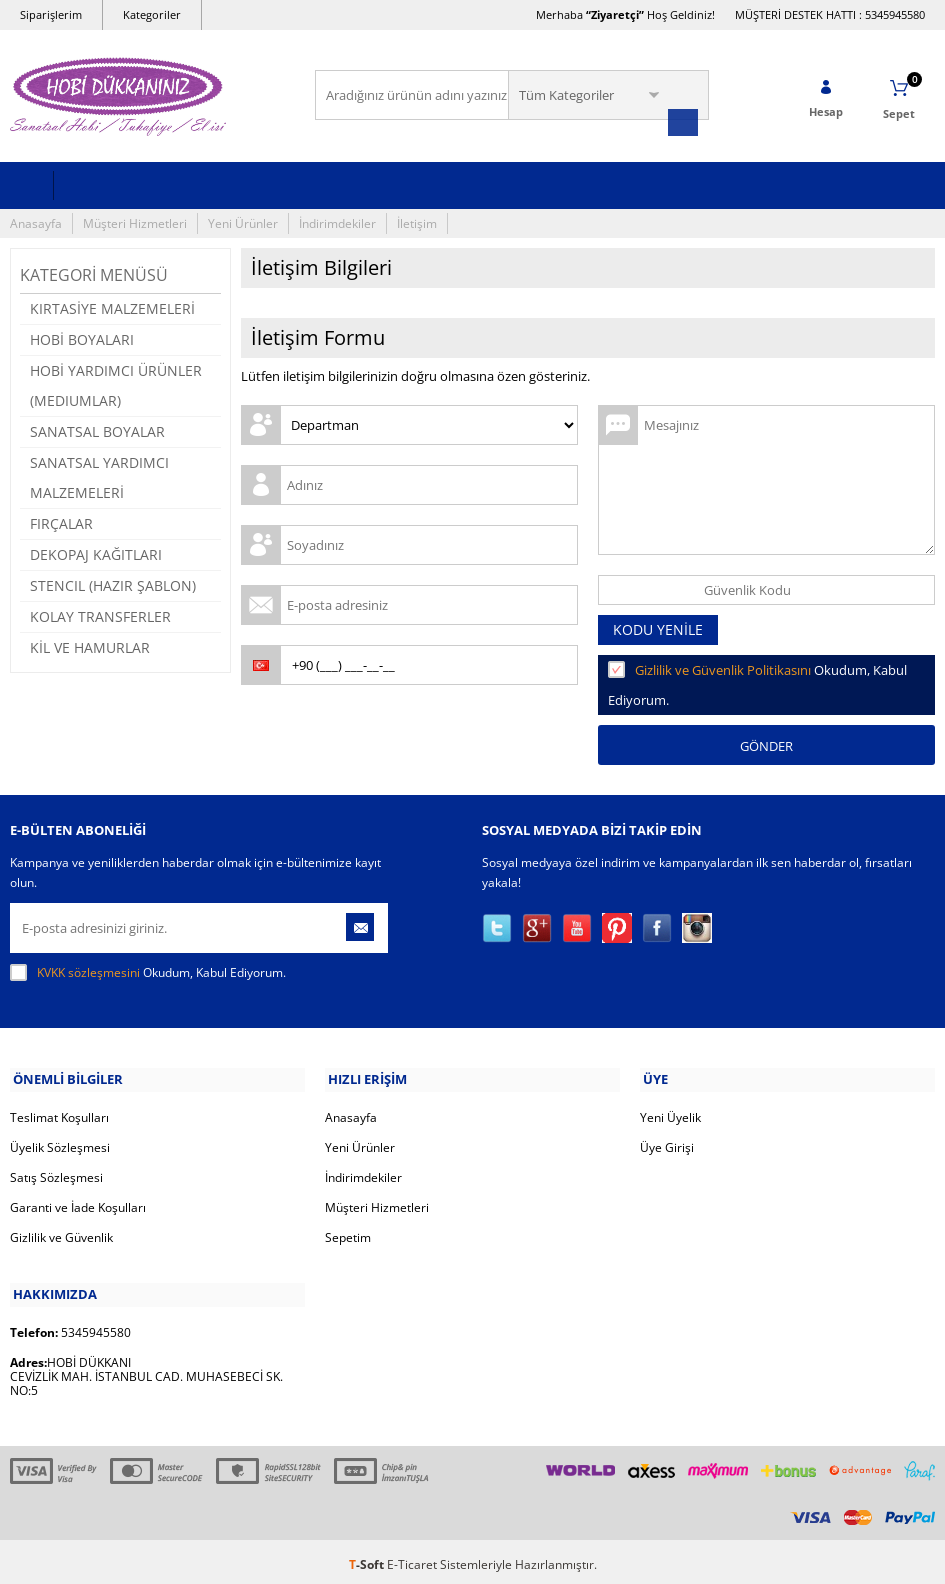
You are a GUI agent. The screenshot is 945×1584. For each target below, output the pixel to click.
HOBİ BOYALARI (82, 337)
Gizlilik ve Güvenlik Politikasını (723, 668)
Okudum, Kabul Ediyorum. (148, 971)
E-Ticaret (412, 1558)
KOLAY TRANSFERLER (100, 614)
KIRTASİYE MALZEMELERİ (112, 306)
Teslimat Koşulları (59, 1113)
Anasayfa (36, 221)
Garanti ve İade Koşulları (78, 1203)
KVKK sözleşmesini (88, 970)
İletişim (417, 221)
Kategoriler (152, 14)
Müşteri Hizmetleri (135, 221)
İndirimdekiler (337, 221)
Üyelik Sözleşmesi (60, 1143)
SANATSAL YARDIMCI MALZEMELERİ (99, 475)
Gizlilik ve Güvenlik (61, 1233)
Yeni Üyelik (670, 1113)
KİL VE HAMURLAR (90, 645)
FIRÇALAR (61, 521)
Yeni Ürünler (243, 221)
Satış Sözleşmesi (56, 1173)
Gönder (766, 744)
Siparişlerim (51, 14)
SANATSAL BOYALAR (97, 429)
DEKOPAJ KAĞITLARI (96, 552)
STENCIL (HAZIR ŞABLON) (113, 583)
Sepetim (348, 1233)
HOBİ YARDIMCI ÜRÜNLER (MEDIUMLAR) (116, 383)
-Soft (368, 1558)
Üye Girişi (667, 1143)
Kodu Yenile (658, 627)
